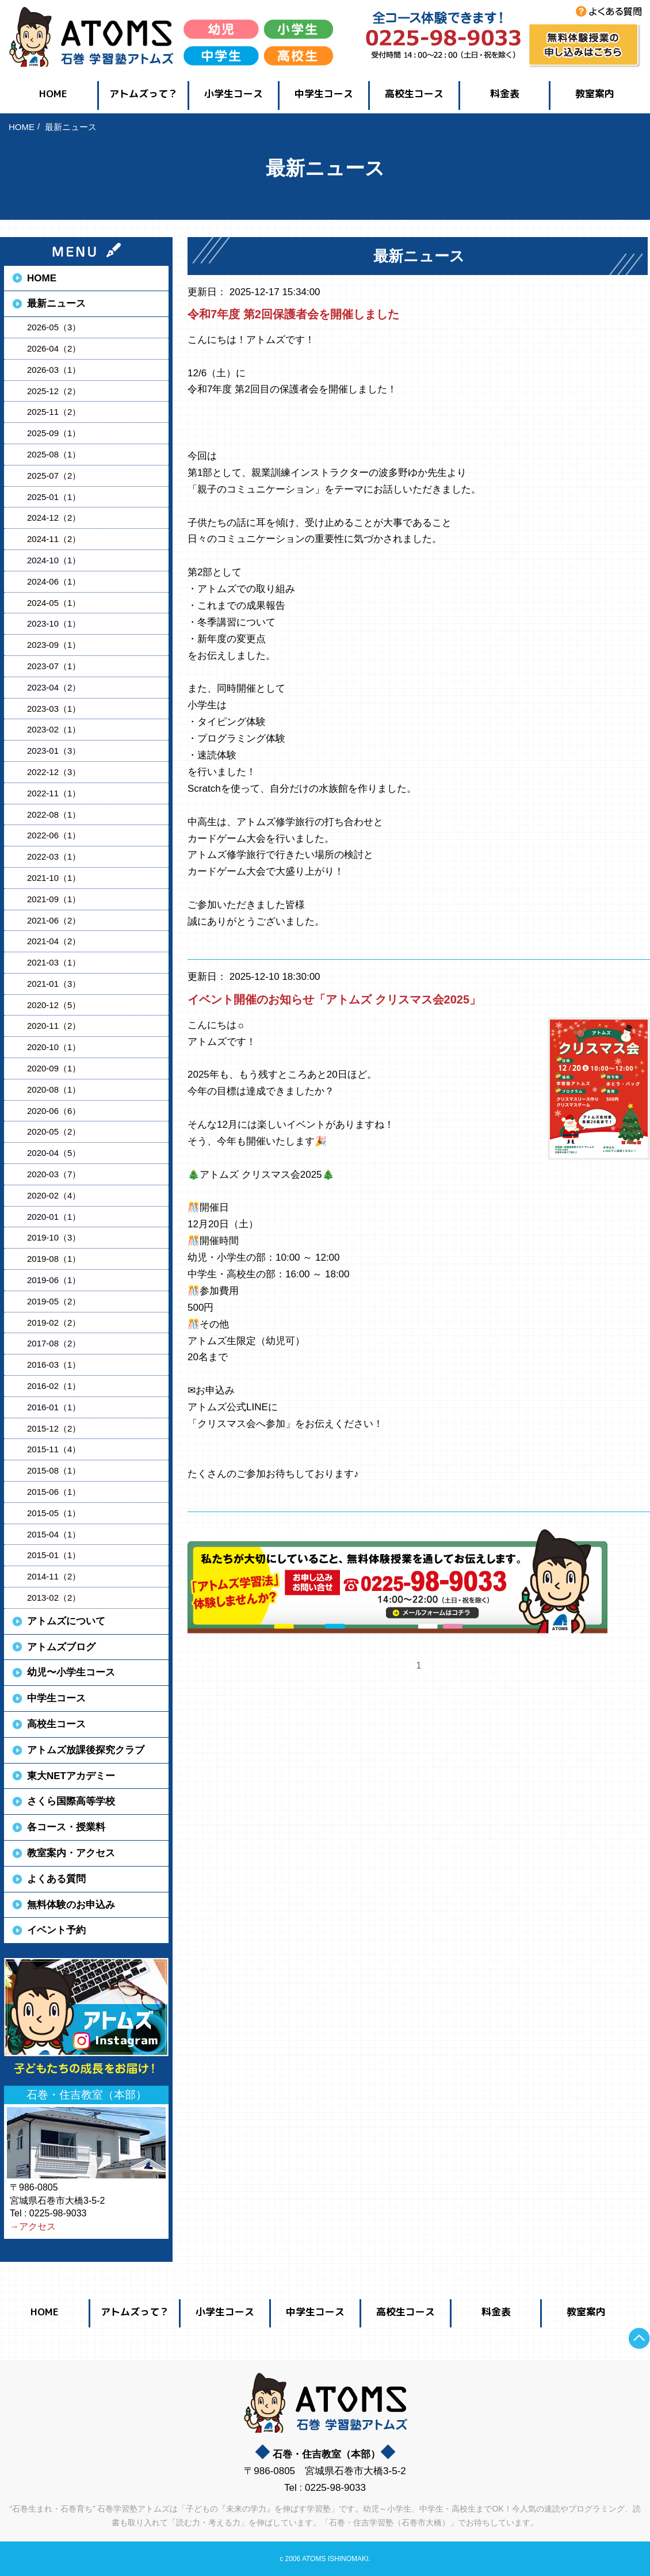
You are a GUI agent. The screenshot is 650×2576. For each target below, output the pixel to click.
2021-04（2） (54, 941)
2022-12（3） (54, 772)
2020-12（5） (54, 1005)
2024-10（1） (54, 560)
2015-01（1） (54, 1555)
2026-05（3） (54, 327)
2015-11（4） (54, 1449)
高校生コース (414, 93)
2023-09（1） (54, 645)
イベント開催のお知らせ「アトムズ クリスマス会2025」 (334, 999)
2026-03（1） (54, 370)
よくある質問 (56, 1878)
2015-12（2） (54, 1428)
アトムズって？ (143, 93)
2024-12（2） (54, 517)
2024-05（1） (54, 603)
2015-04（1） (54, 1534)
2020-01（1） (54, 1217)
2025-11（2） (54, 412)
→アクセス (33, 2226)
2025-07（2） (54, 475)
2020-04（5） (54, 1153)
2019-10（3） (54, 1237)
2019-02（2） (54, 1322)
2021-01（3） (54, 984)
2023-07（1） (54, 666)
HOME (53, 93)
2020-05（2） (54, 1131)
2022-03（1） (54, 856)
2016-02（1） (54, 1386)
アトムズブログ (61, 1647)
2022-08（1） (54, 814)
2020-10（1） (54, 1047)
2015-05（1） (54, 1513)
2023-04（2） (54, 687)
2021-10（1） (54, 878)
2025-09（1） (54, 433)
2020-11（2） (54, 1026)
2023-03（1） (54, 708)
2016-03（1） (54, 1364)
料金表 (504, 93)
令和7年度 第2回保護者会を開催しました (293, 314)
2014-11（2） (54, 1576)
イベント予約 (56, 1930)
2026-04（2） (54, 348)
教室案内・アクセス (71, 1853)
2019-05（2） (54, 1301)
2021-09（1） (54, 899)
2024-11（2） (54, 539)
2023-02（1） (54, 729)
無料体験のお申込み (71, 1904)
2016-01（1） (54, 1407)
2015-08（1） (54, 1470)
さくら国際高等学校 (71, 1801)
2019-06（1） (54, 1280)
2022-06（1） (54, 835)
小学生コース (233, 93)
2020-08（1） (54, 1089)
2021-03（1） (54, 962)
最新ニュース (56, 303)
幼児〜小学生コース (71, 1672)
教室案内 (594, 93)
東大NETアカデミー (71, 1775)
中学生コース (324, 93)
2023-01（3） (54, 750)
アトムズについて (66, 1621)
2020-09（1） (54, 1068)
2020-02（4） (54, 1195)
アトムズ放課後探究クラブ (85, 1750)
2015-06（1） (54, 1492)
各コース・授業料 (66, 1827)
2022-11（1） (54, 793)
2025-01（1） (54, 497)
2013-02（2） (54, 1597)
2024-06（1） (54, 581)
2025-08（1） (54, 454)
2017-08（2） (54, 1343)
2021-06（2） (54, 920)
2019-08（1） (54, 1259)
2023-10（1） (54, 623)
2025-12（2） (54, 391)
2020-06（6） (54, 1111)
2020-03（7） (54, 1174)
